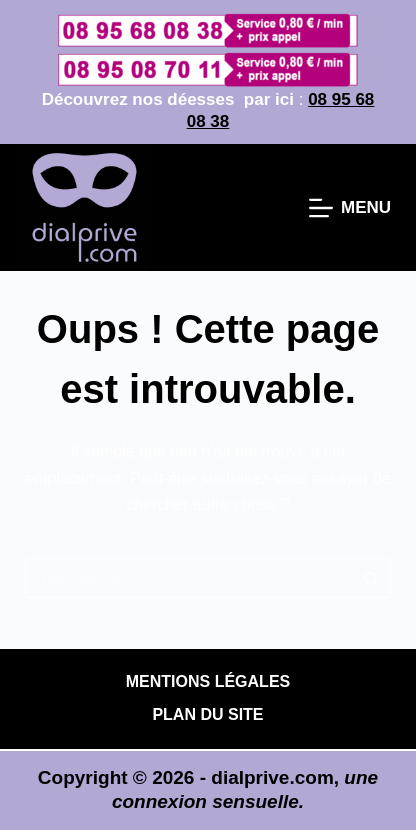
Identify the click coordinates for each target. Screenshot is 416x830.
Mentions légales (208, 681)
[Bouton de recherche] (371, 578)
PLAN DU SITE (207, 714)
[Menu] (350, 208)
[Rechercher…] (188, 578)
